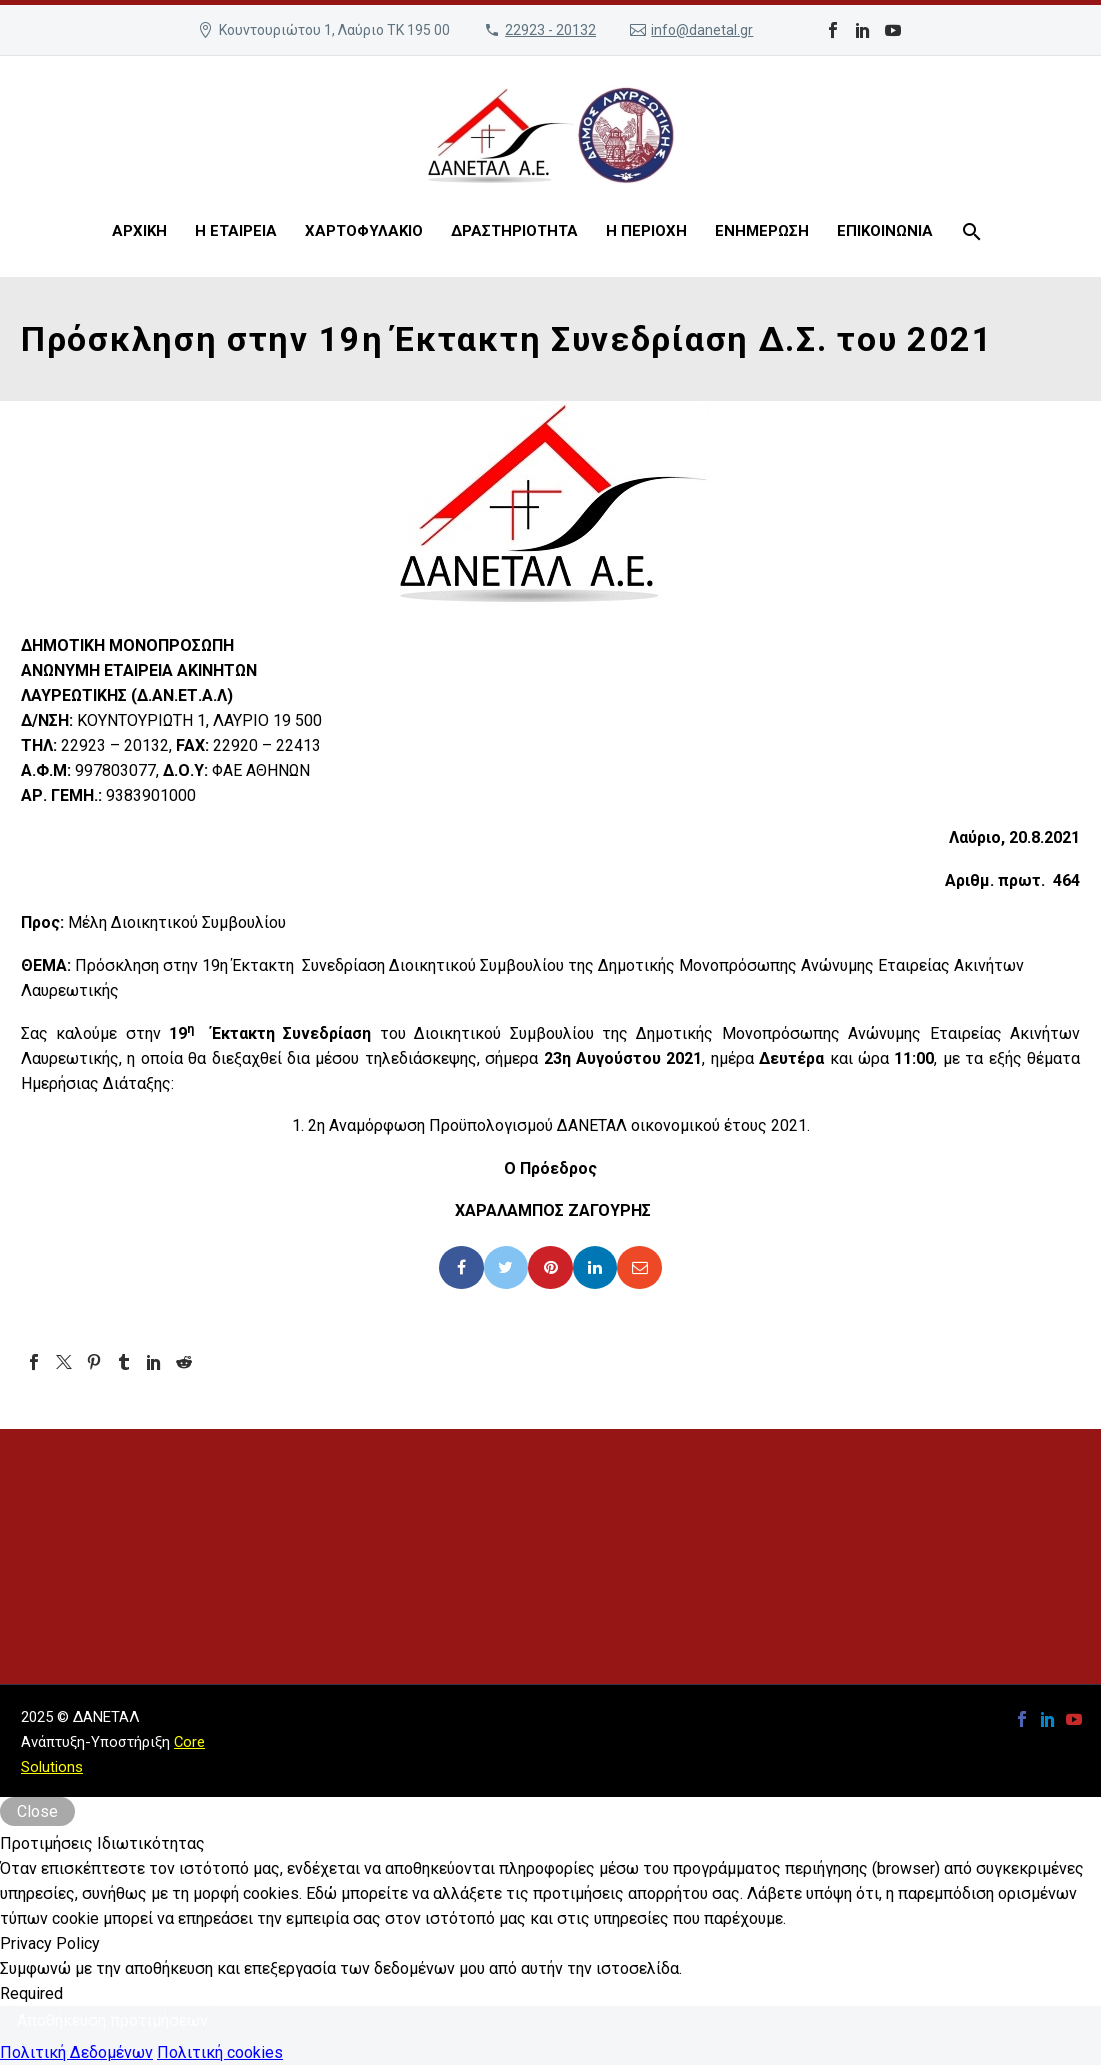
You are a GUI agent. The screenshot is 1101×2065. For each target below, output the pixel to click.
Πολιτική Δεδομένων (76, 2052)
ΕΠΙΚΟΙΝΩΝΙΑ (885, 231)
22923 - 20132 (550, 30)
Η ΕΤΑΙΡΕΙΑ (236, 231)
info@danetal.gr (702, 30)
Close (37, 1811)
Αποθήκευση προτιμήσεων (112, 2020)
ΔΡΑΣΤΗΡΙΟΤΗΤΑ (514, 231)
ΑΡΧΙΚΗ (139, 231)
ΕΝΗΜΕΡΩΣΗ (762, 231)
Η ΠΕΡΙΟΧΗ (646, 231)
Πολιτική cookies (220, 2052)
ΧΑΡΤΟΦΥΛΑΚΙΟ (364, 231)
